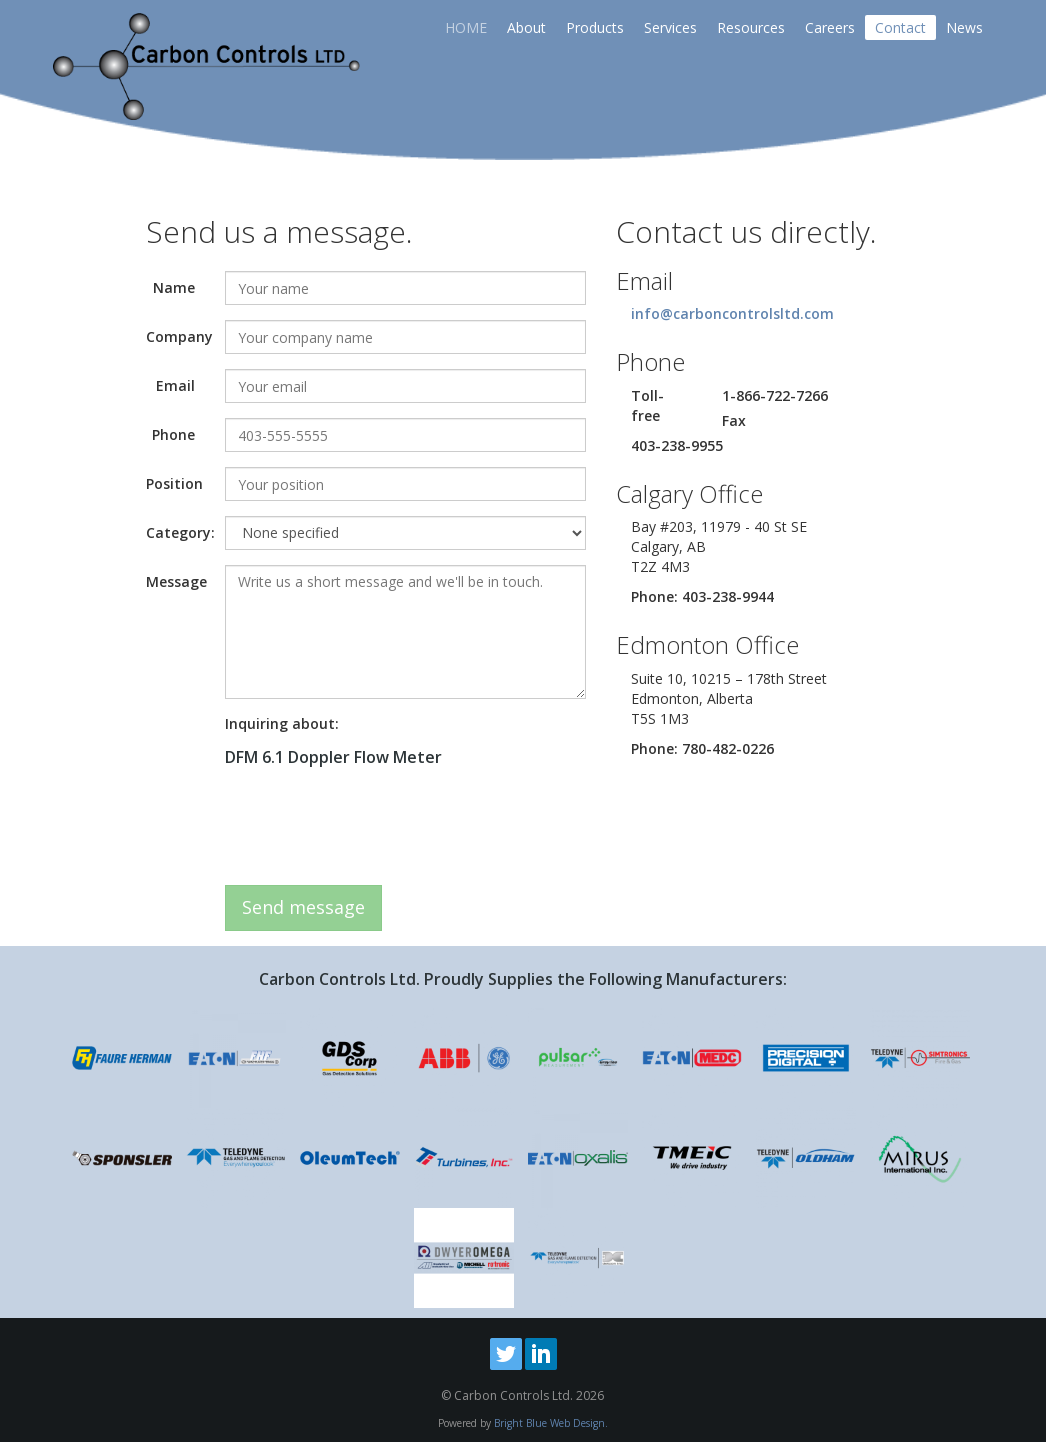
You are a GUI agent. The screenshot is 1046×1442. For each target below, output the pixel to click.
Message (176, 581)
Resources (751, 27)
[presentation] (377, 831)
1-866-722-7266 (775, 395)
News (964, 27)
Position (174, 483)
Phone (173, 434)
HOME (466, 27)
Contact (900, 27)
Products (595, 27)
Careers (830, 27)
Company (177, 336)
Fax (734, 420)
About (526, 27)
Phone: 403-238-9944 (702, 596)
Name (174, 287)
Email (175, 385)
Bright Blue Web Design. (551, 1423)
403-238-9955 (677, 445)
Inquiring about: (282, 723)
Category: (177, 532)
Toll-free (647, 405)
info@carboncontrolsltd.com (732, 313)
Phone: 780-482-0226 (702, 748)
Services (670, 27)
